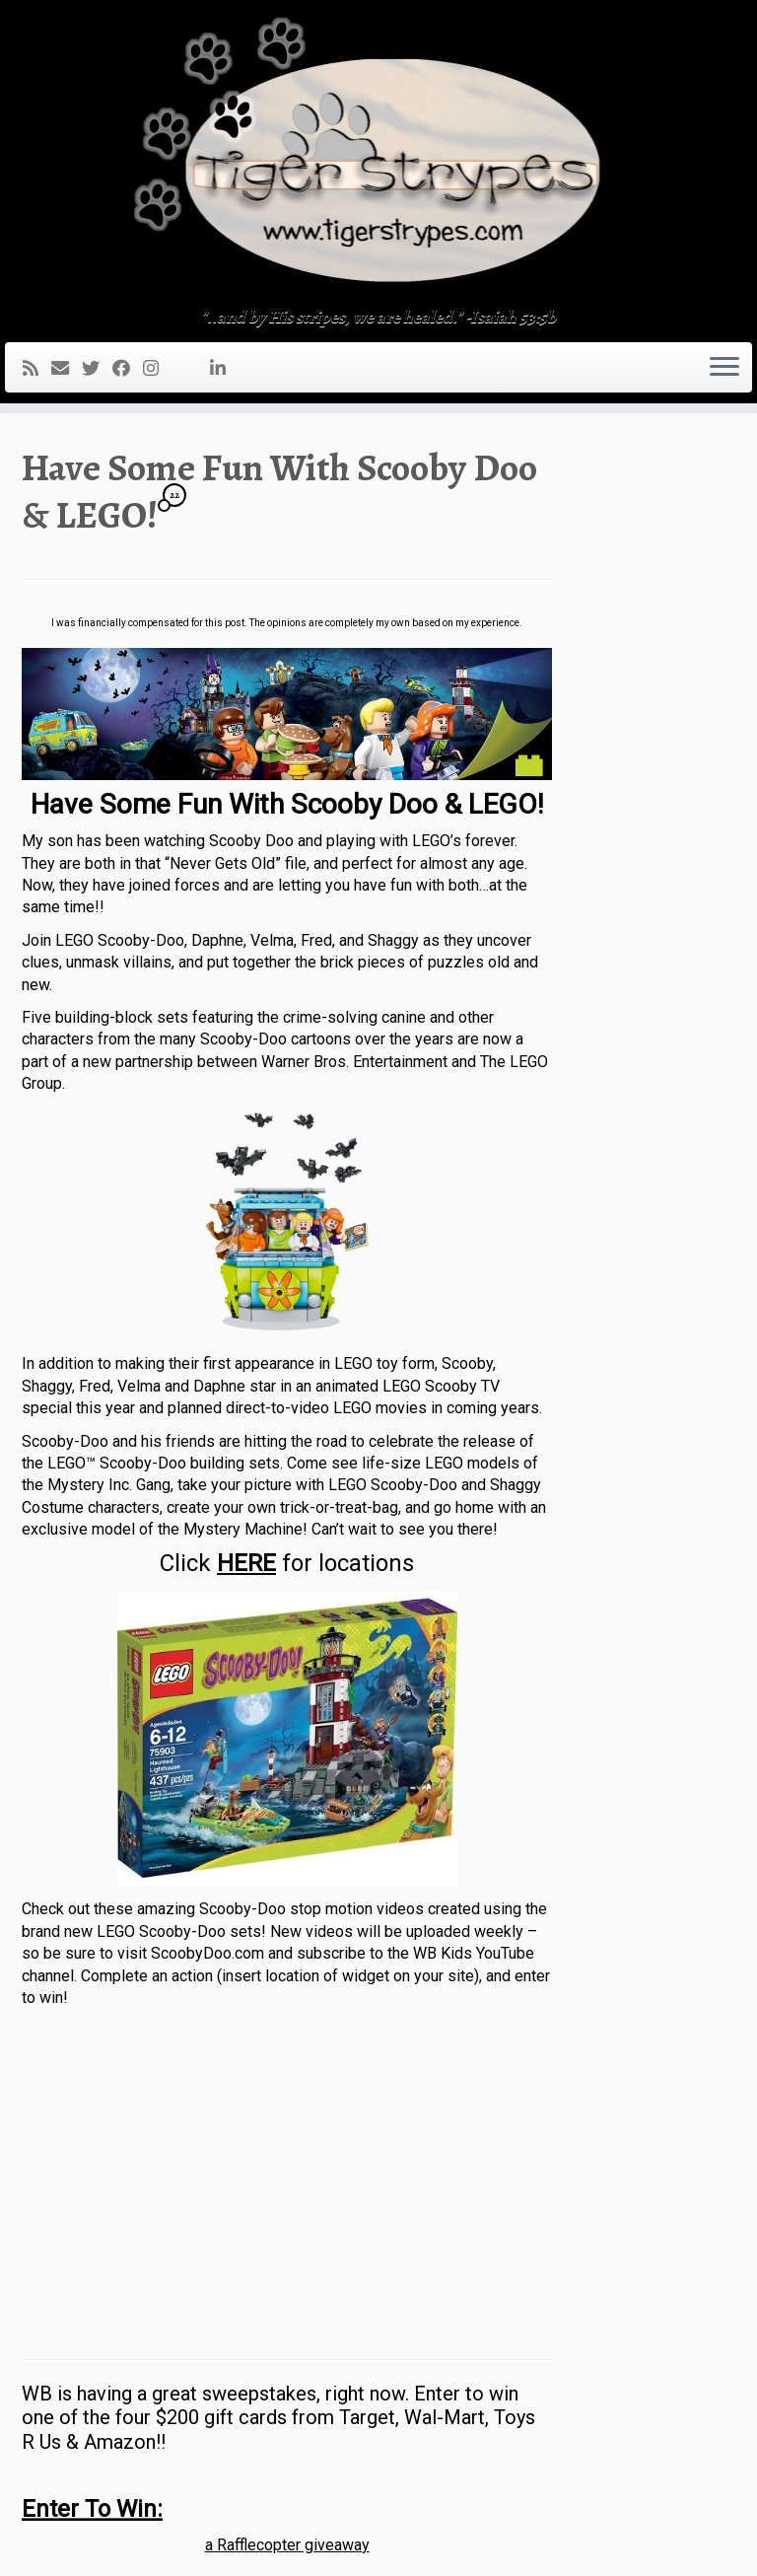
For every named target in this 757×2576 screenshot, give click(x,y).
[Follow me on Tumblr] (178, 368)
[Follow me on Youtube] (190, 368)
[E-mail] (66, 368)
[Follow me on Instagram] (157, 368)
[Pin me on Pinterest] (203, 368)
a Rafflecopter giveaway (287, 2545)
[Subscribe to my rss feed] (37, 368)
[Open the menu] (724, 368)
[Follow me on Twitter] (97, 368)
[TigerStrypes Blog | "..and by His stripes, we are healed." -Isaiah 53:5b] (378, 156)
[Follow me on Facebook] (127, 368)
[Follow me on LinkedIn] (224, 368)
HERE (246, 1563)
